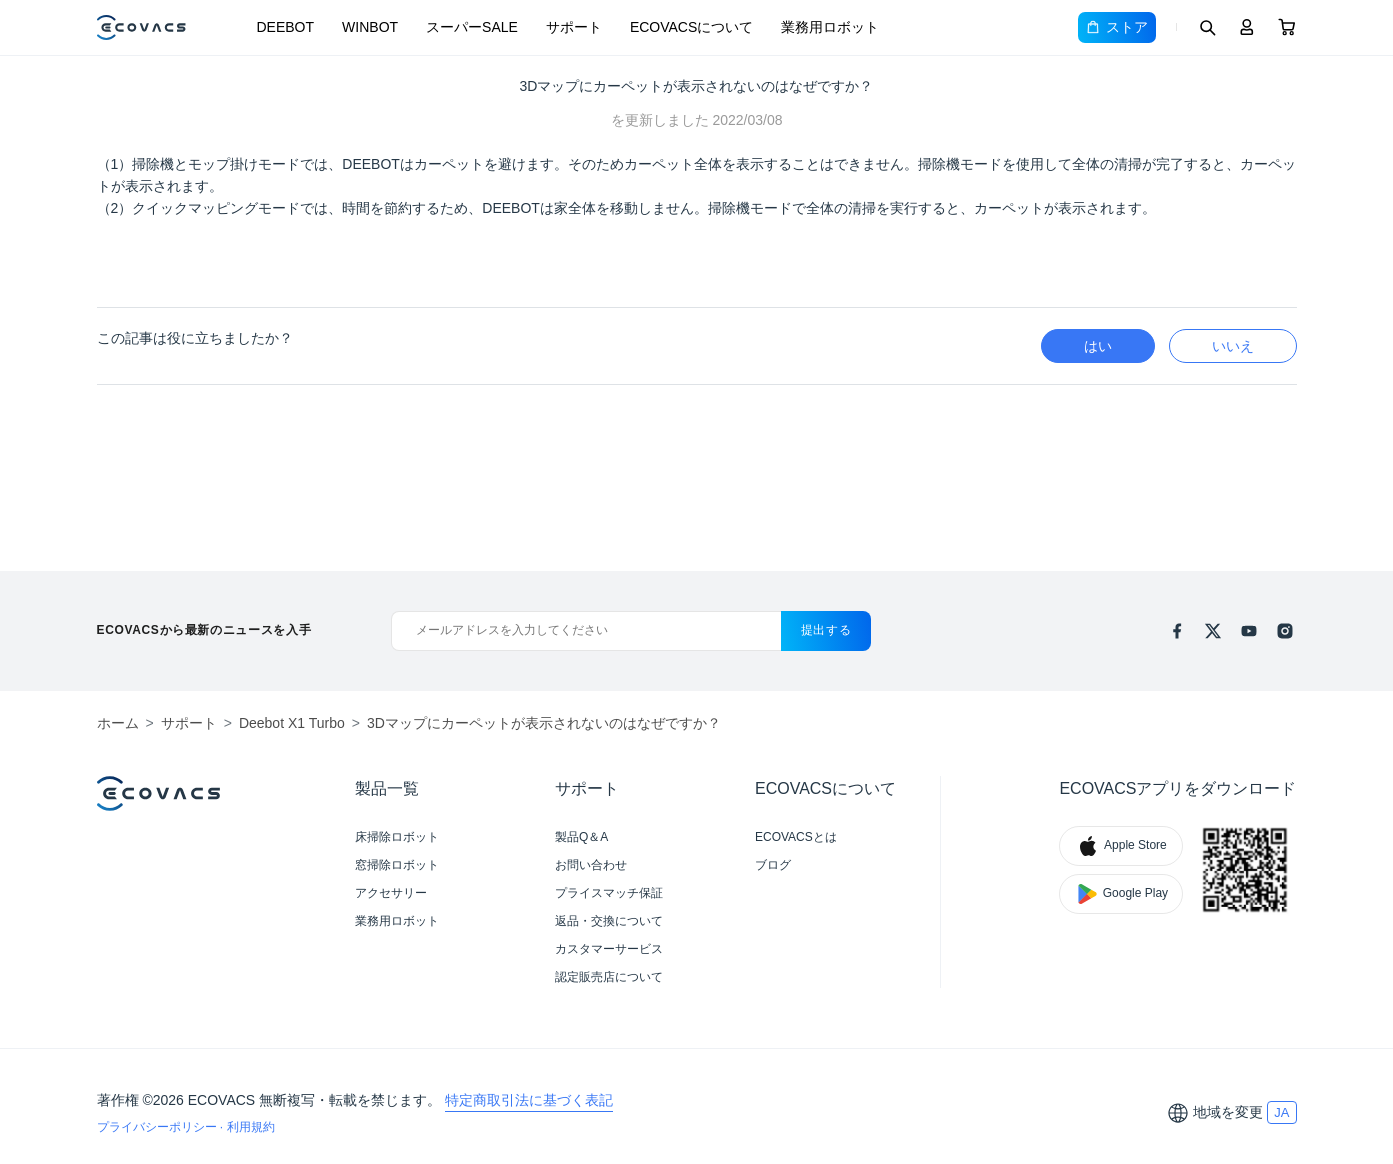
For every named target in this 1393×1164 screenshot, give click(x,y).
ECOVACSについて (691, 27)
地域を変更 (1228, 1112)
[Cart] (1287, 27)
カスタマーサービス (609, 949)
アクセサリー (391, 893)
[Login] (1247, 27)
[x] (1213, 631)
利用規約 (251, 1127)
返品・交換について (609, 921)
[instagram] (1285, 631)
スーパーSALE (472, 27)
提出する (826, 630)
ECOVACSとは (796, 837)
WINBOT (370, 27)
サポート (574, 27)
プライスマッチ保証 (609, 893)
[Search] (1207, 27)
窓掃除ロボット (397, 865)
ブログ (773, 865)
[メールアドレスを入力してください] (585, 631)
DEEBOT (286, 27)
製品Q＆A (581, 837)
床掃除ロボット (397, 837)
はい (1098, 346)
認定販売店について (609, 977)
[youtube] (1249, 631)
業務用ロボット (830, 27)
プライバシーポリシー (158, 1127)
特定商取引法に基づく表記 (529, 1100)
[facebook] (1177, 631)
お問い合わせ (591, 865)
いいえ (1233, 346)
